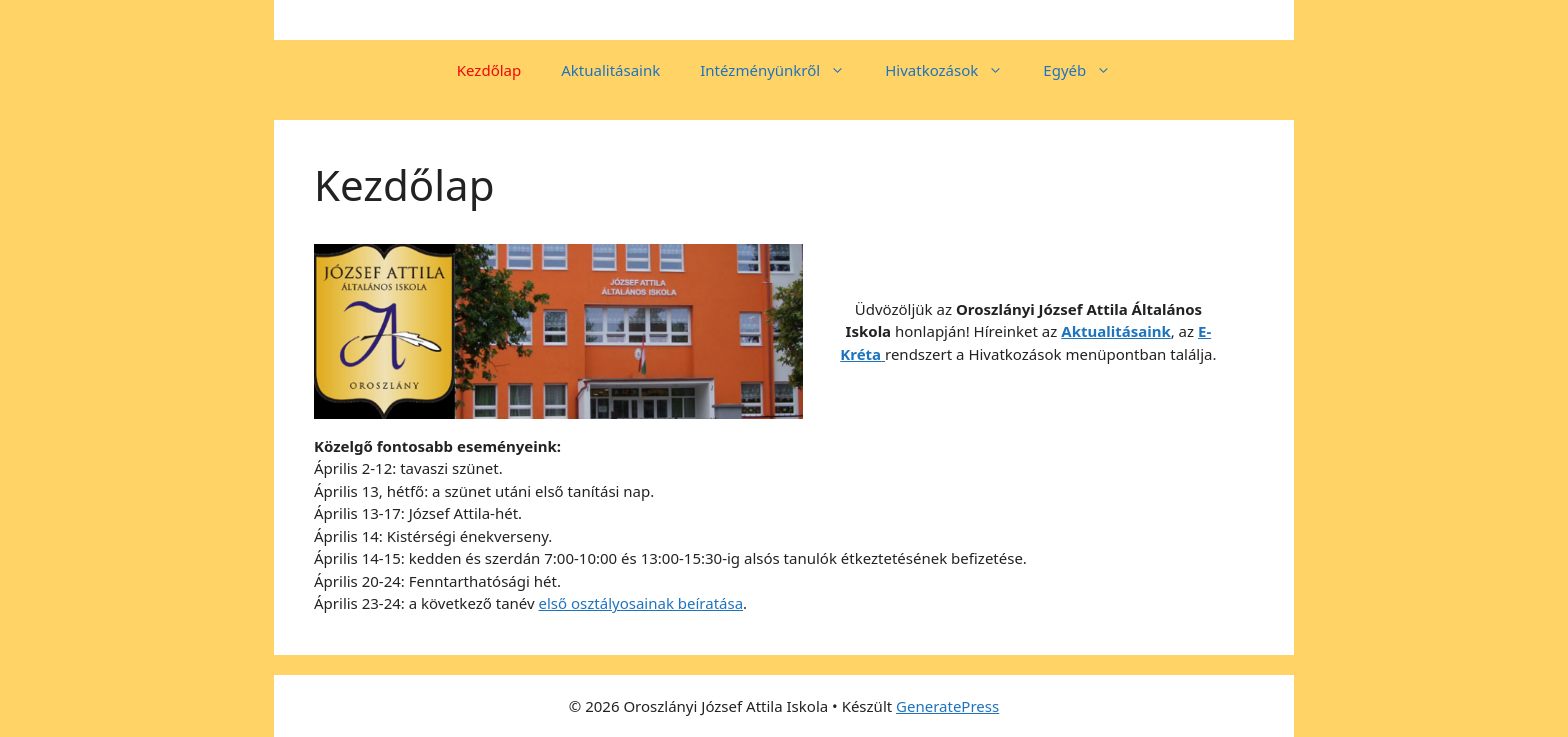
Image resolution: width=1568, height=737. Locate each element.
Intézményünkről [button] (782, 70)
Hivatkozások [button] (954, 70)
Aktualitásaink (610, 70)
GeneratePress (947, 706)
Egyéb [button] (1087, 70)
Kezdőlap (489, 70)
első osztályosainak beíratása (641, 603)
